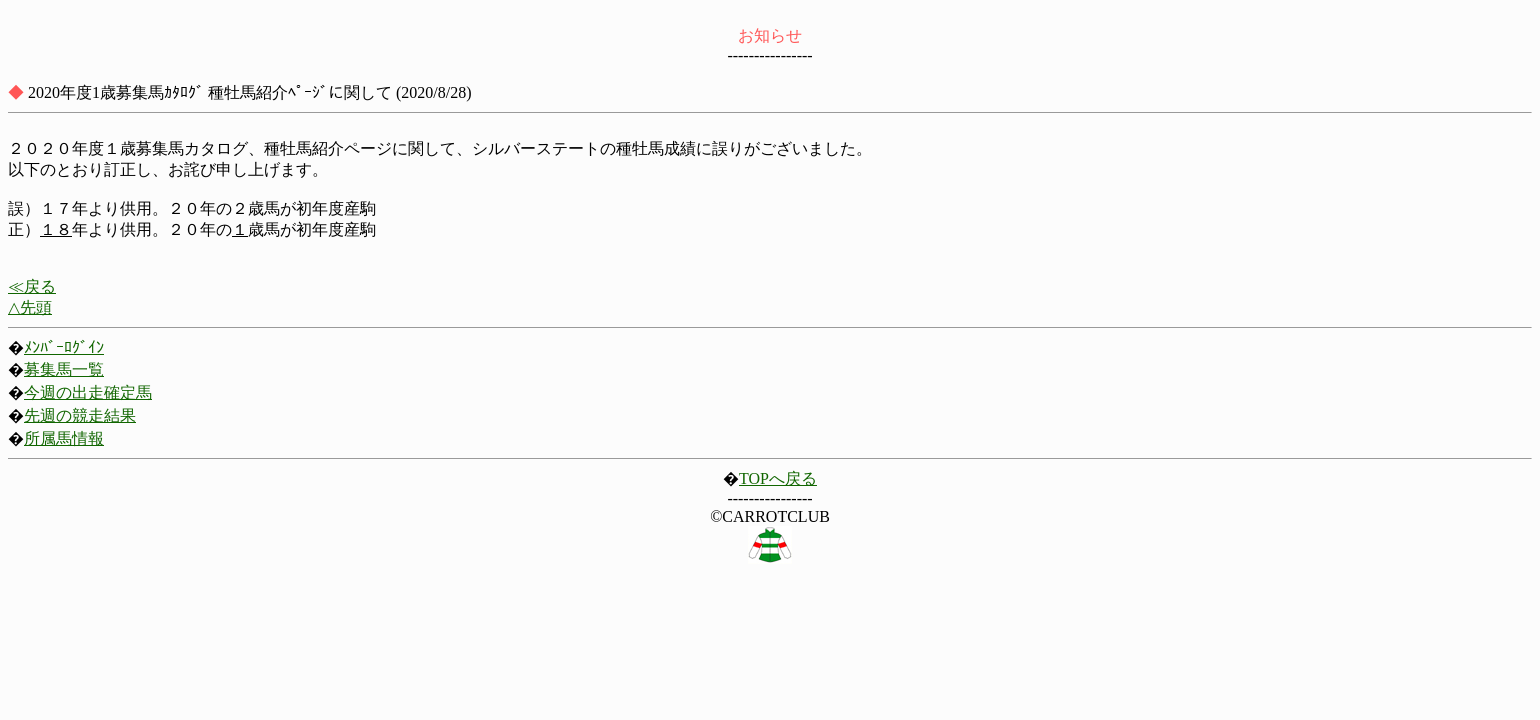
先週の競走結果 (80, 415)
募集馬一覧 (64, 369)
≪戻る (32, 286)
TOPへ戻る (778, 478)
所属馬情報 (64, 438)
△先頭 (30, 307)
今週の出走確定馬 (88, 392)
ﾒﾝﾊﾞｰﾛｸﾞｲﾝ (64, 347)
